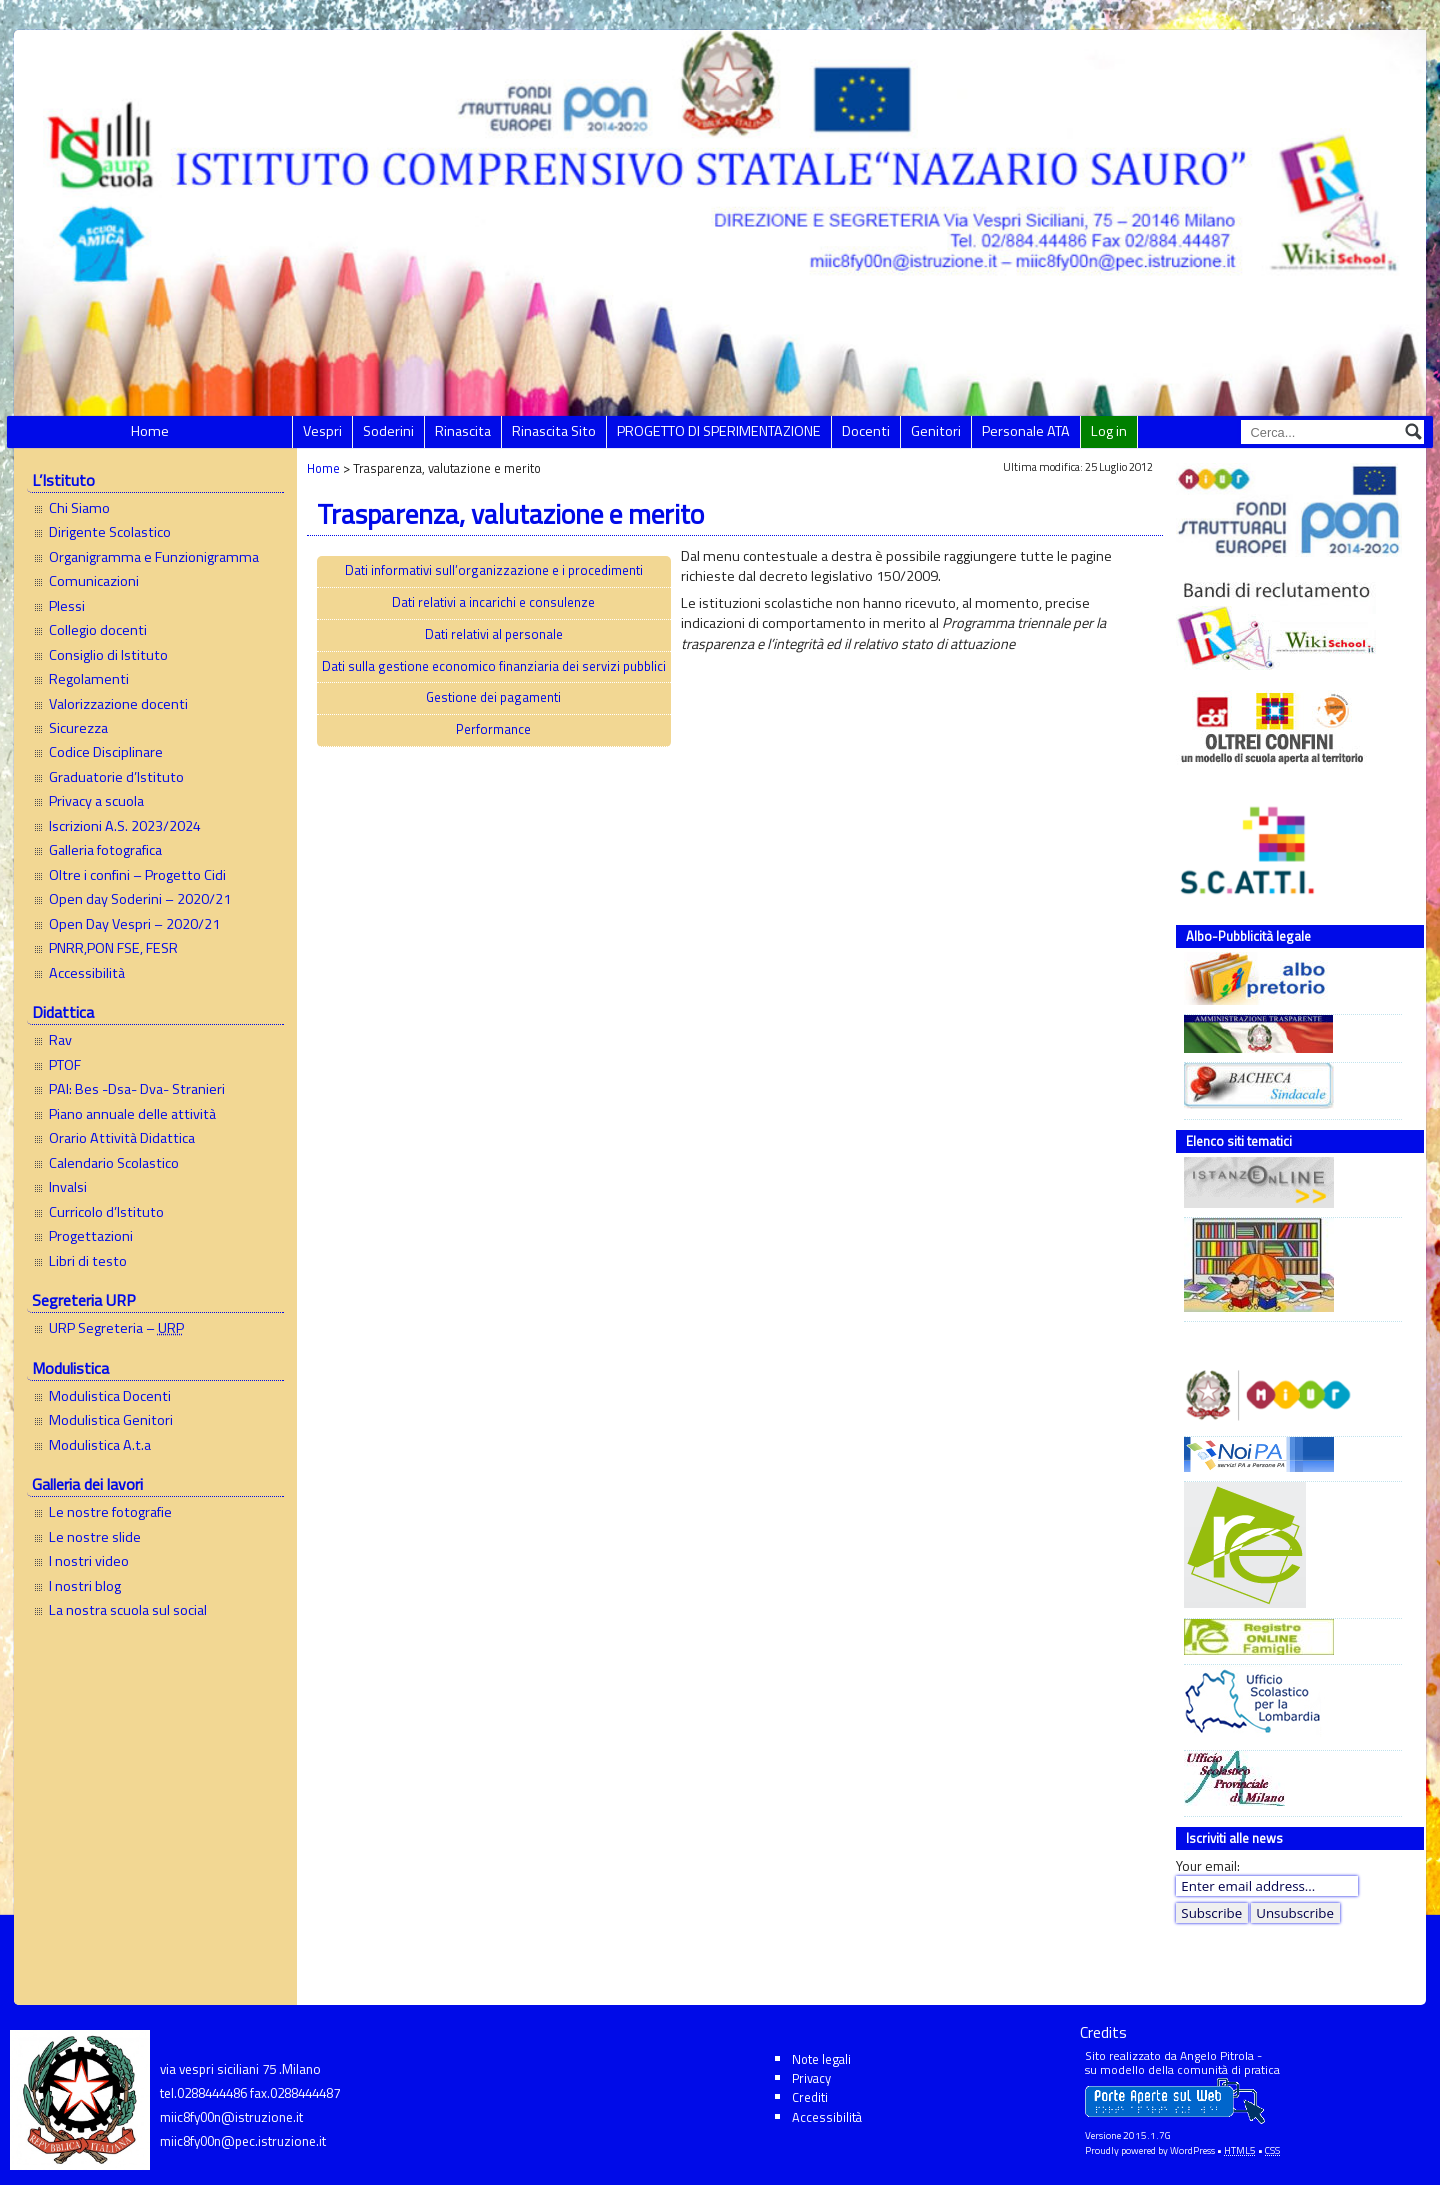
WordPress (1192, 2150)
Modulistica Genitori (111, 1420)
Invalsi (68, 1187)
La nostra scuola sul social (128, 1610)
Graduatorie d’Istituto (116, 777)
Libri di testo (88, 1261)
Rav (60, 1040)
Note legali (821, 2059)
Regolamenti (89, 679)
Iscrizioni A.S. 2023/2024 (125, 826)
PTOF (65, 1065)
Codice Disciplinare (106, 752)
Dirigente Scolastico (110, 532)
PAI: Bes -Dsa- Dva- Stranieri (137, 1089)
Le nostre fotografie (110, 1512)
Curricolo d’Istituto (106, 1212)
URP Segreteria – (116, 1328)
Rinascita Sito (554, 431)
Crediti (810, 2097)
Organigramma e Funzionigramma (154, 557)
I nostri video (89, 1561)
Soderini (388, 431)
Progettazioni (91, 1236)
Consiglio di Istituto (108, 655)
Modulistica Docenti (110, 1396)
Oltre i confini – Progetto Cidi (137, 875)
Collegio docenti (98, 630)
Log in (1109, 431)
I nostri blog (85, 1586)
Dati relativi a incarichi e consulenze (493, 602)
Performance (493, 729)
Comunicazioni (94, 581)
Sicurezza (78, 728)
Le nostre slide (95, 1537)
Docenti (866, 431)
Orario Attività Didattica (122, 1138)
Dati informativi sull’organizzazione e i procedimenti (494, 570)
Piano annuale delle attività (132, 1114)
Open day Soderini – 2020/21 (140, 899)
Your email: (1208, 1866)
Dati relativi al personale (494, 634)
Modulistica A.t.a (100, 1445)
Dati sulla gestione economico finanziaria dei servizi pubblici (494, 666)
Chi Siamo (79, 508)
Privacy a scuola (96, 801)
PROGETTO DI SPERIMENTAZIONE (719, 431)
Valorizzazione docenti (118, 704)
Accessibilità (87, 973)
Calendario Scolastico (114, 1163)
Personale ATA (1026, 431)
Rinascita (463, 431)
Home (150, 431)
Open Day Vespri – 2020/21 (134, 924)
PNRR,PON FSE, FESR (113, 948)
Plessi (67, 606)
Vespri (322, 431)
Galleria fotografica (105, 850)
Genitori (936, 431)
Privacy (811, 2078)
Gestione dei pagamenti (493, 697)
